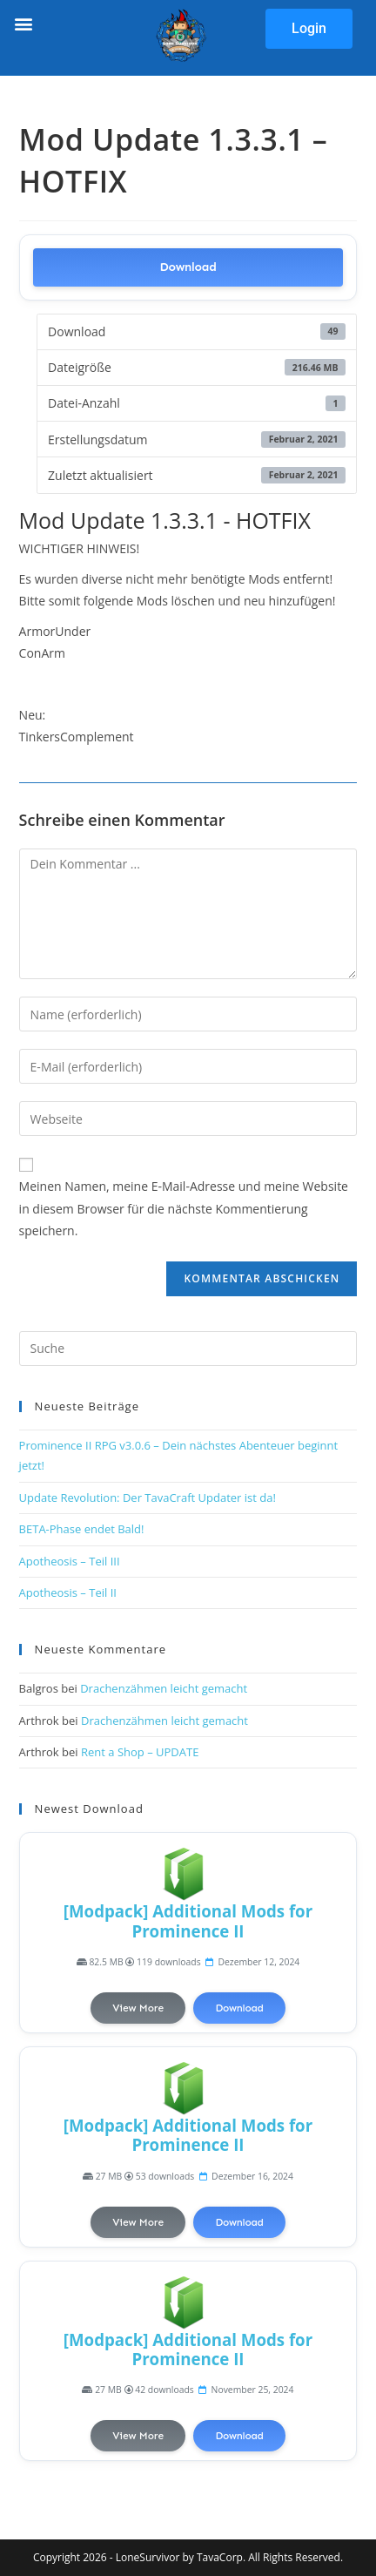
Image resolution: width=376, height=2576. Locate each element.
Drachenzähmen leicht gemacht (163, 1688)
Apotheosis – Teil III (69, 1561)
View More (138, 2008)
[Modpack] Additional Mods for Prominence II (188, 1920)
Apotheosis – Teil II (68, 1592)
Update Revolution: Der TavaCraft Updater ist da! (147, 1497)
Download (187, 267)
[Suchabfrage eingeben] (188, 1348)
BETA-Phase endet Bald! (81, 1529)
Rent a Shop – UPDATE (139, 1752)
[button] (23, 23)
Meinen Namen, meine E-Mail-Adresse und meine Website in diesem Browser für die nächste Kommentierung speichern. (183, 1208)
